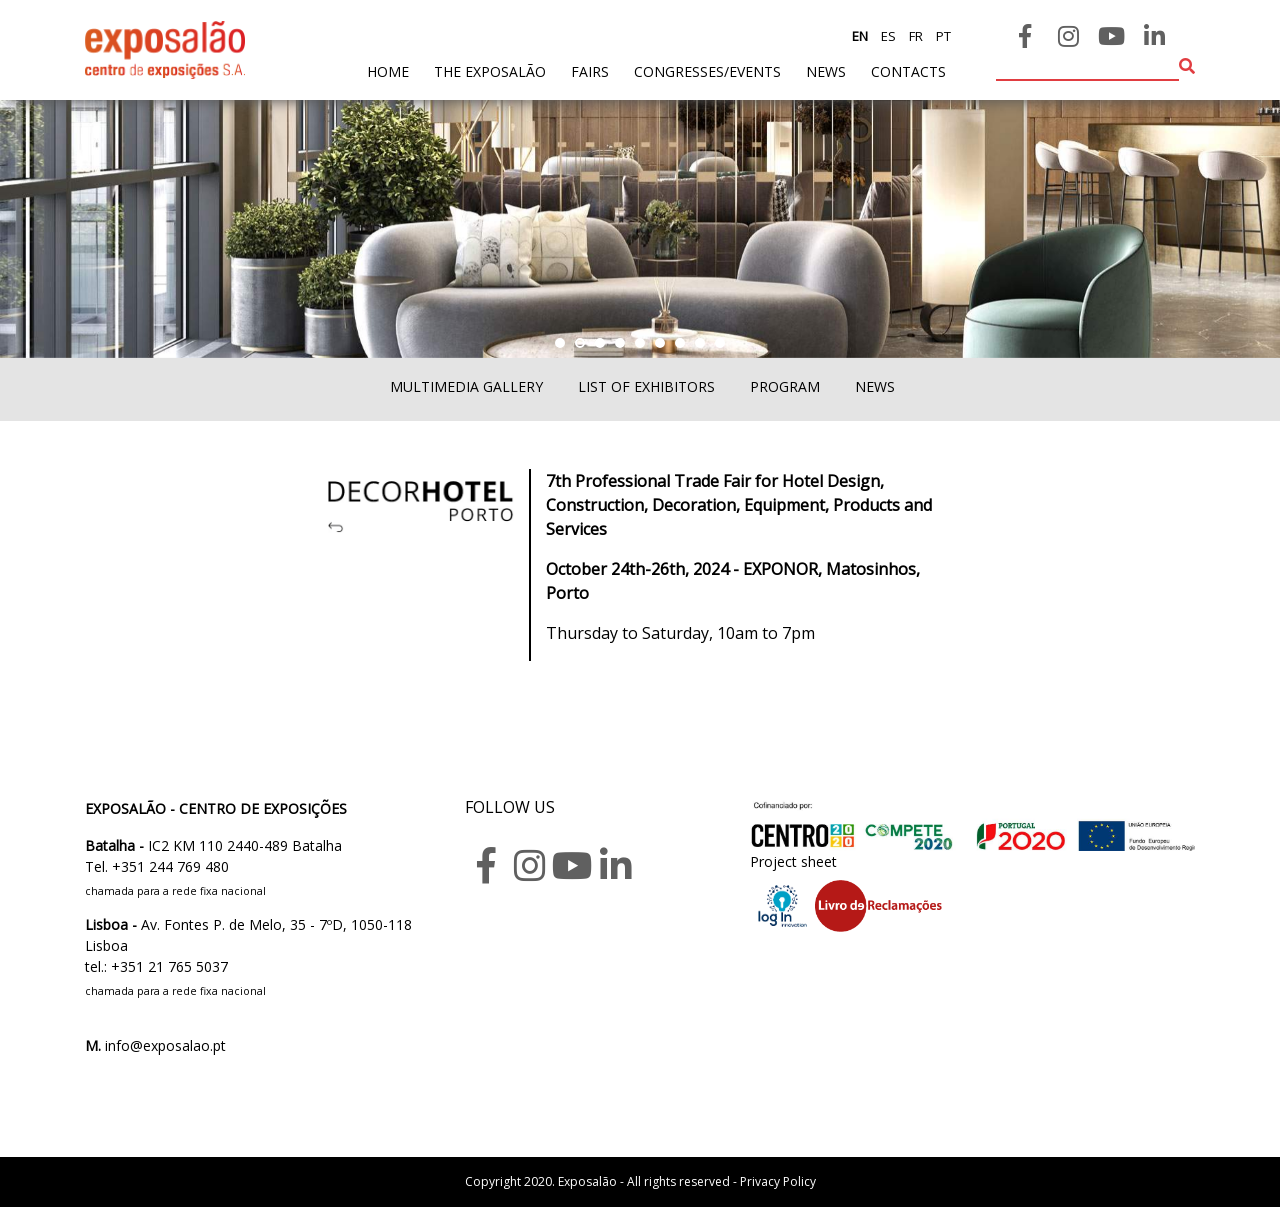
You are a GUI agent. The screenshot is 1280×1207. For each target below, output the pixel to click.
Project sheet (793, 861)
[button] (560, 343)
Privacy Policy (778, 1181)
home (388, 70)
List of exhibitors (646, 386)
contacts (908, 71)
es (887, 36)
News (826, 71)
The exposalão (490, 71)
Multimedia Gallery (466, 386)
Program (785, 386)
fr (914, 36)
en (860, 36)
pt (942, 36)
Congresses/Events (707, 71)
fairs (590, 71)
